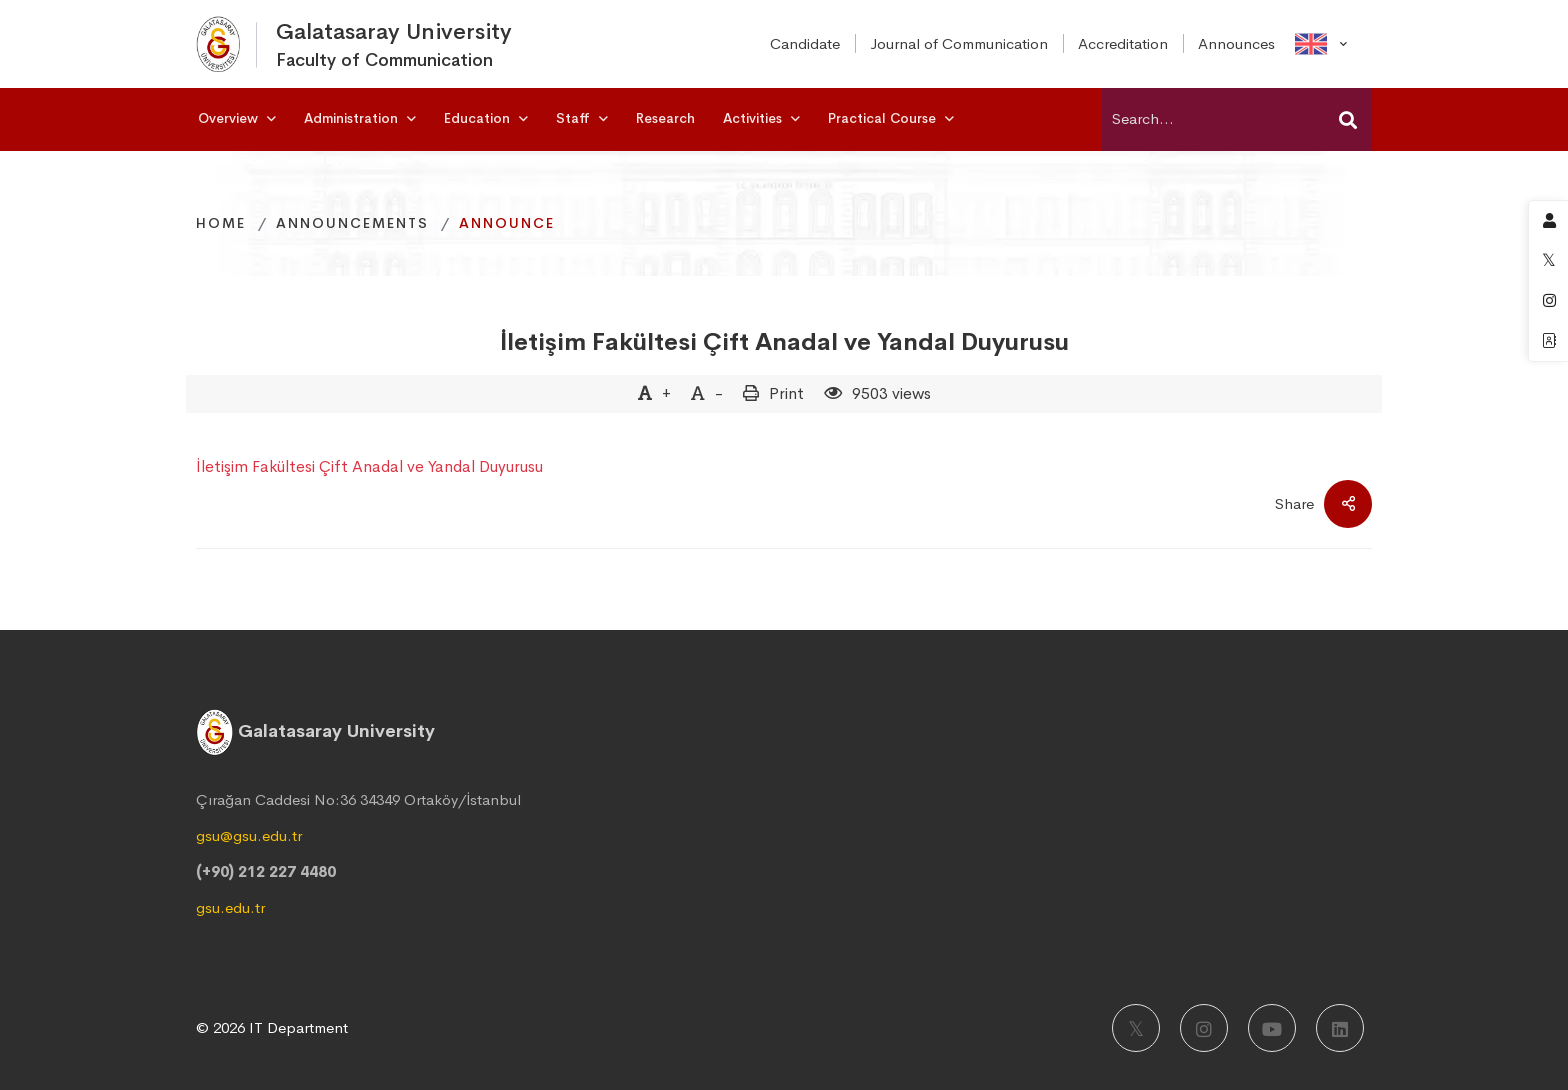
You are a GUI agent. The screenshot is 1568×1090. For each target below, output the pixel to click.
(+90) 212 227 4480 (266, 871)
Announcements (352, 223)
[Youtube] (1272, 1028)
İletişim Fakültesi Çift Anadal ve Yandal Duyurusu (784, 342)
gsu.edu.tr (230, 907)
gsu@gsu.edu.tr (249, 835)
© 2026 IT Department (272, 1027)
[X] (1136, 1028)
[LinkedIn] (1340, 1028)
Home (221, 223)
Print (786, 393)
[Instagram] (1204, 1028)
